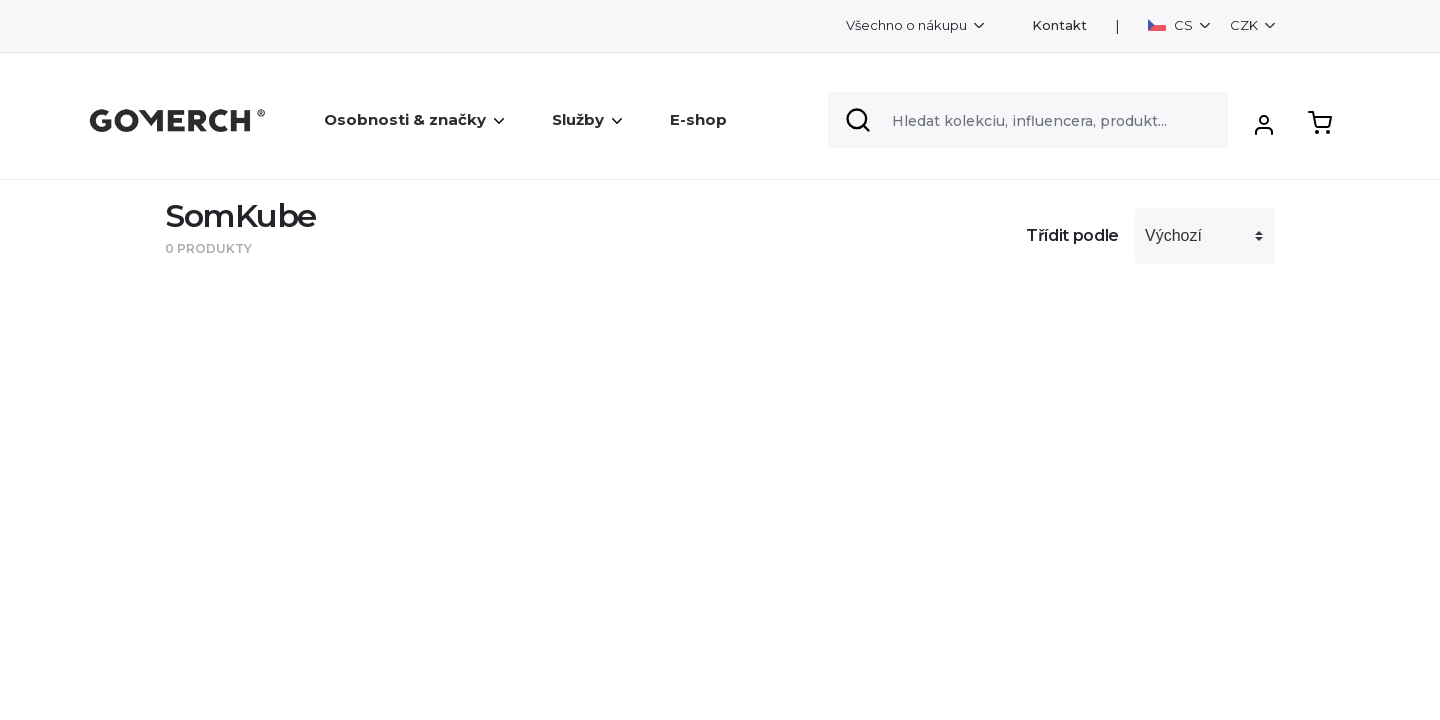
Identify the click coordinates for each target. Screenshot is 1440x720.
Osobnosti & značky (414, 119)
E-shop (698, 119)
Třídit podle (1072, 235)
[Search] (1028, 120)
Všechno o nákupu (908, 25)
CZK (1245, 25)
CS (1172, 25)
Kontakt (1059, 25)
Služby (587, 119)
